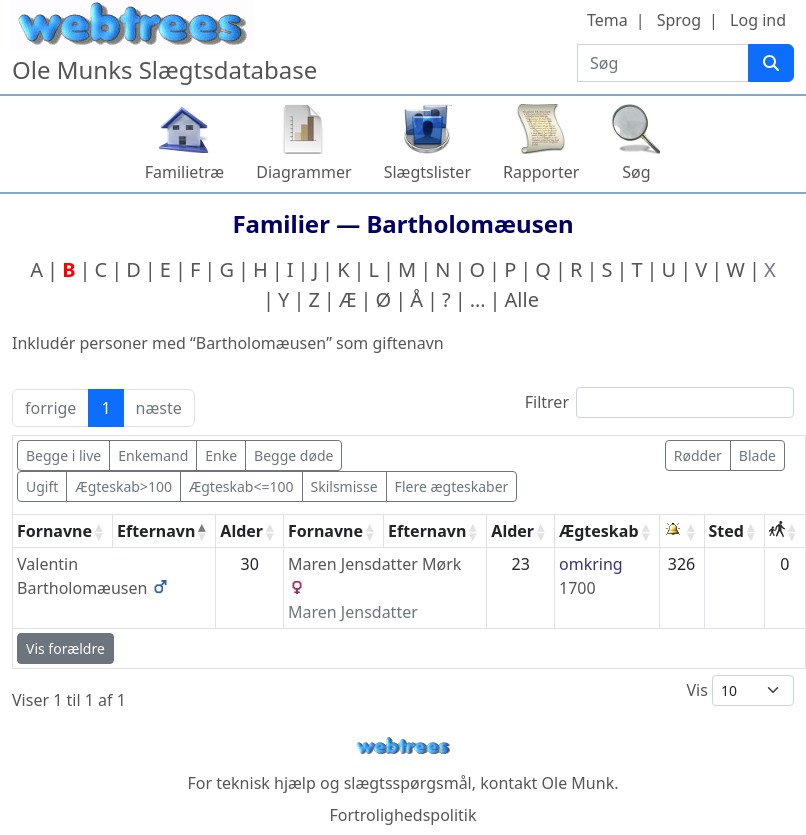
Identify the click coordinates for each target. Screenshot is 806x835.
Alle (522, 299)
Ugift (42, 486)
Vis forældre (65, 648)
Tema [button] (607, 20)
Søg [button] (636, 172)
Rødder (698, 455)
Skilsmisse (344, 486)
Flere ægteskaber (452, 486)
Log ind (758, 20)
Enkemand (153, 455)
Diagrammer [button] (303, 172)
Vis (740, 690)
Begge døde (293, 455)
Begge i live (63, 455)
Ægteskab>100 (123, 486)
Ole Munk (578, 783)
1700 (577, 588)
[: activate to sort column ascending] (682, 531)
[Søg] (771, 63)
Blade (757, 455)
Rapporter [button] (541, 172)
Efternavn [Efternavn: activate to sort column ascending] (427, 531)
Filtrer (659, 402)
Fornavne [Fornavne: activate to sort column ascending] (54, 531)
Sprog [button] (679, 20)
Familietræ (185, 172)
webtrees (403, 746)
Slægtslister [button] (427, 172)
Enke (221, 455)
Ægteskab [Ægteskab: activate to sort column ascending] (599, 531)
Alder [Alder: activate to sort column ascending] (241, 531)
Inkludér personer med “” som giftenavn (228, 343)
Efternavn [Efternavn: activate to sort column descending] (156, 531)
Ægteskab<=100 (241, 486)
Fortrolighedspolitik (402, 815)
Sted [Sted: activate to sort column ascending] (726, 531)
